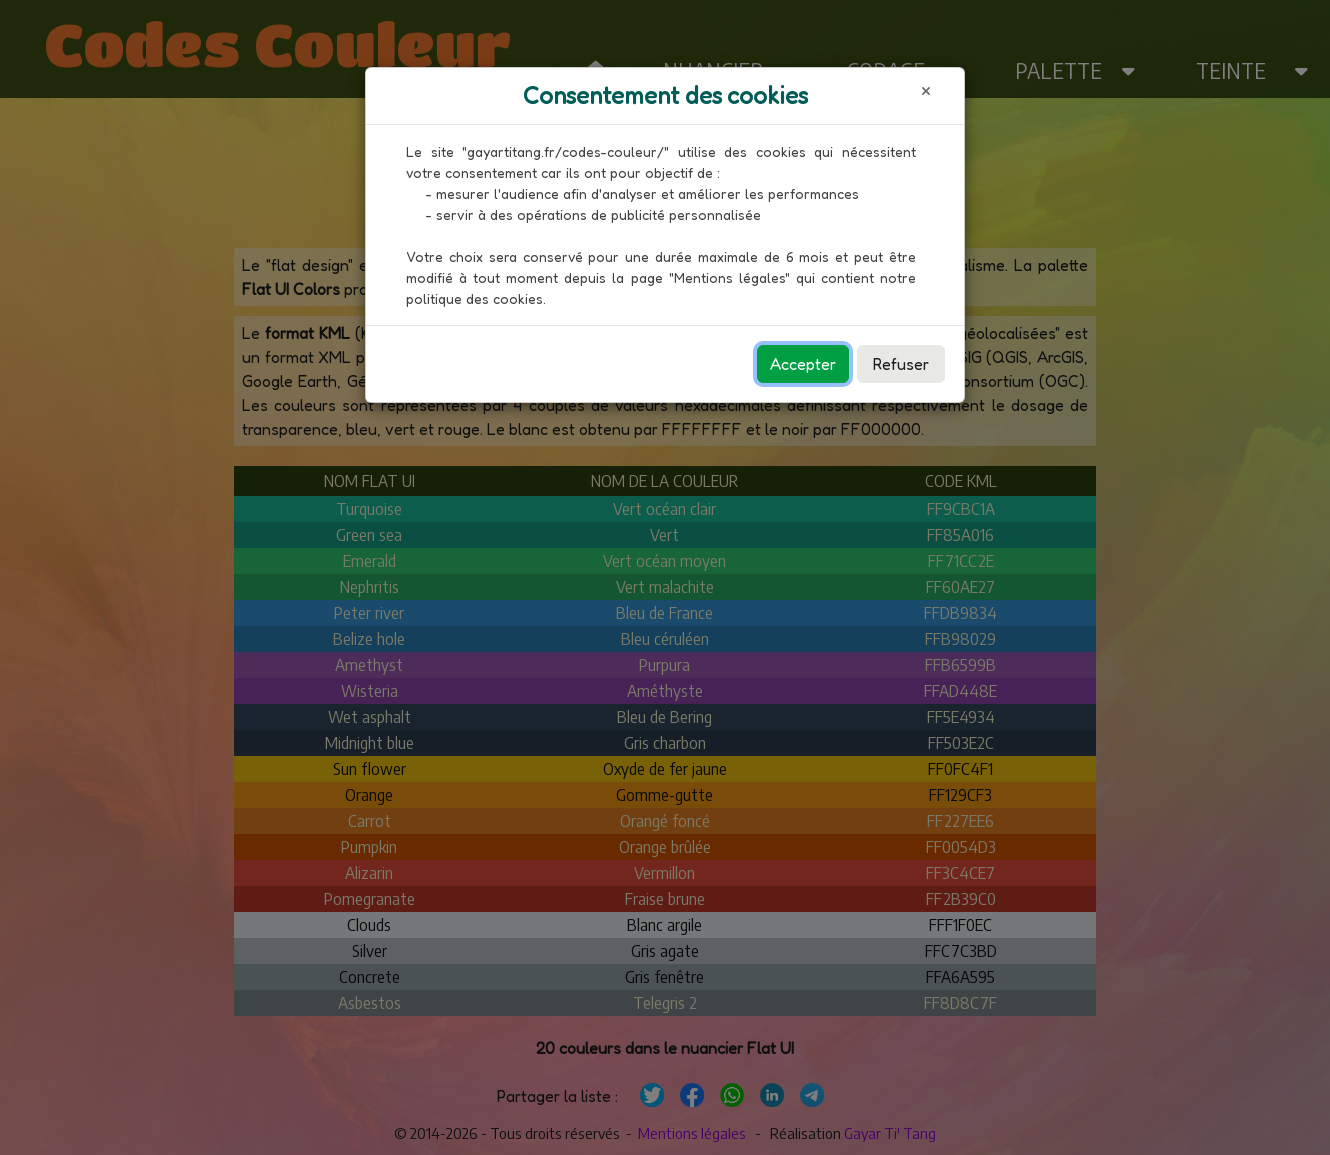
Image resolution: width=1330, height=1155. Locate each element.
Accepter (803, 364)
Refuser (901, 364)
